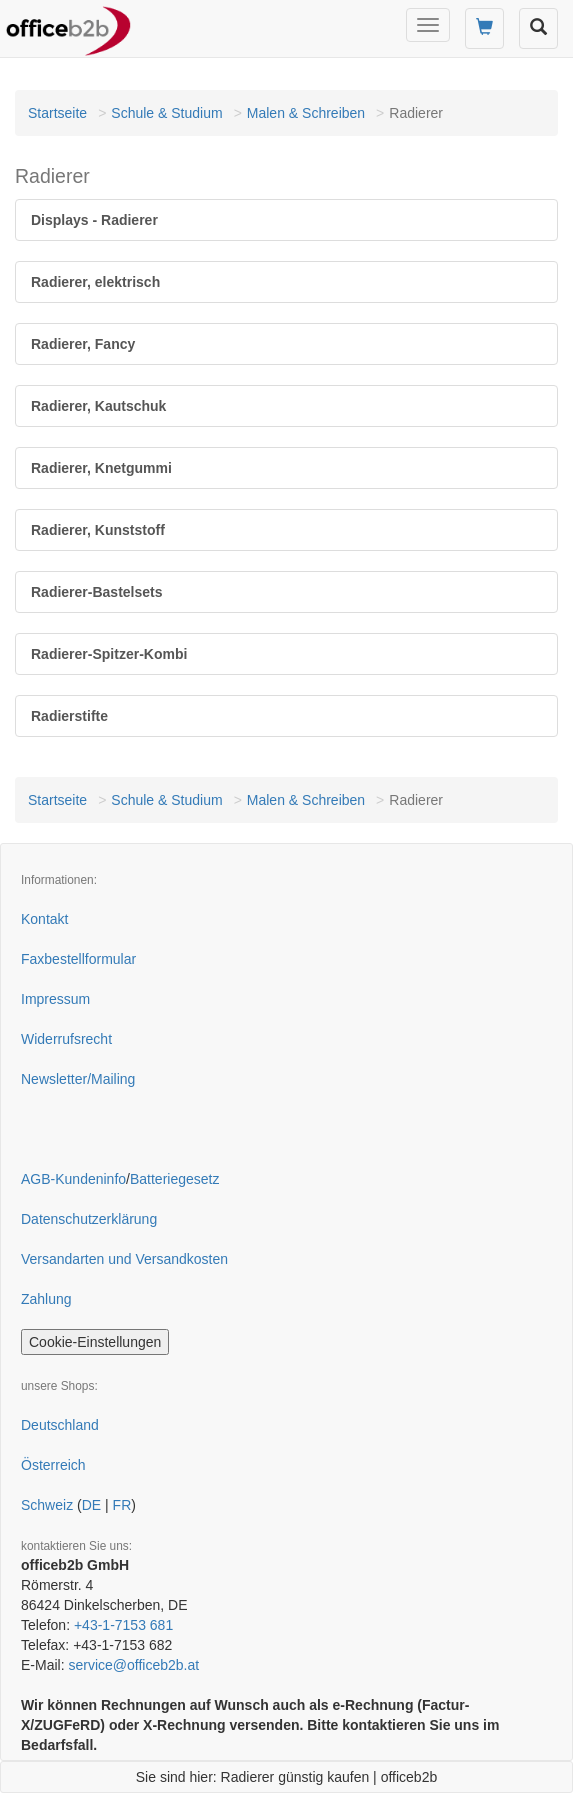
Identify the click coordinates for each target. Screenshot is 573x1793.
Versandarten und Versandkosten (124, 1259)
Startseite (57, 113)
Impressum (55, 999)
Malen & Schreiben (306, 113)
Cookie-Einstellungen (95, 1342)
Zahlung (46, 1299)
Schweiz (47, 1505)
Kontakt (44, 919)
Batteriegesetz (175, 1179)
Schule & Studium (166, 113)
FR (122, 1505)
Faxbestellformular (78, 959)
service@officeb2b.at (133, 1665)
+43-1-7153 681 (123, 1625)
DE (91, 1505)
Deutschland (60, 1425)
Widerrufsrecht (66, 1039)
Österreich (53, 1465)
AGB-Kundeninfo (73, 1179)
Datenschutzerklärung (89, 1219)
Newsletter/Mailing (78, 1079)
